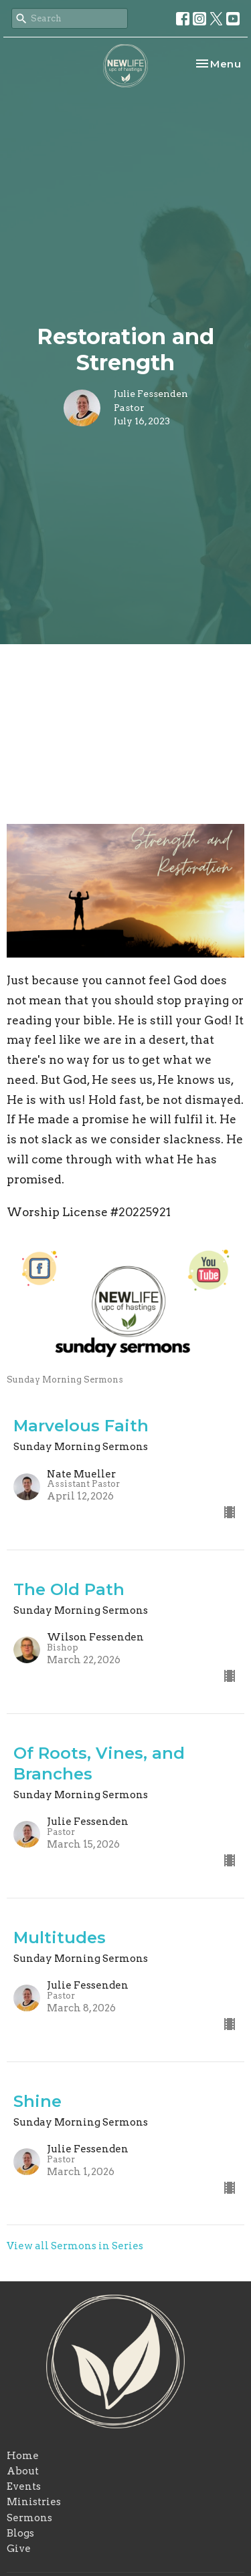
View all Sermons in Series (75, 2246)
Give (19, 2549)
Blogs (20, 2533)
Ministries (34, 2502)
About (23, 2471)
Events (24, 2486)
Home (23, 2456)
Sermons (29, 2518)
